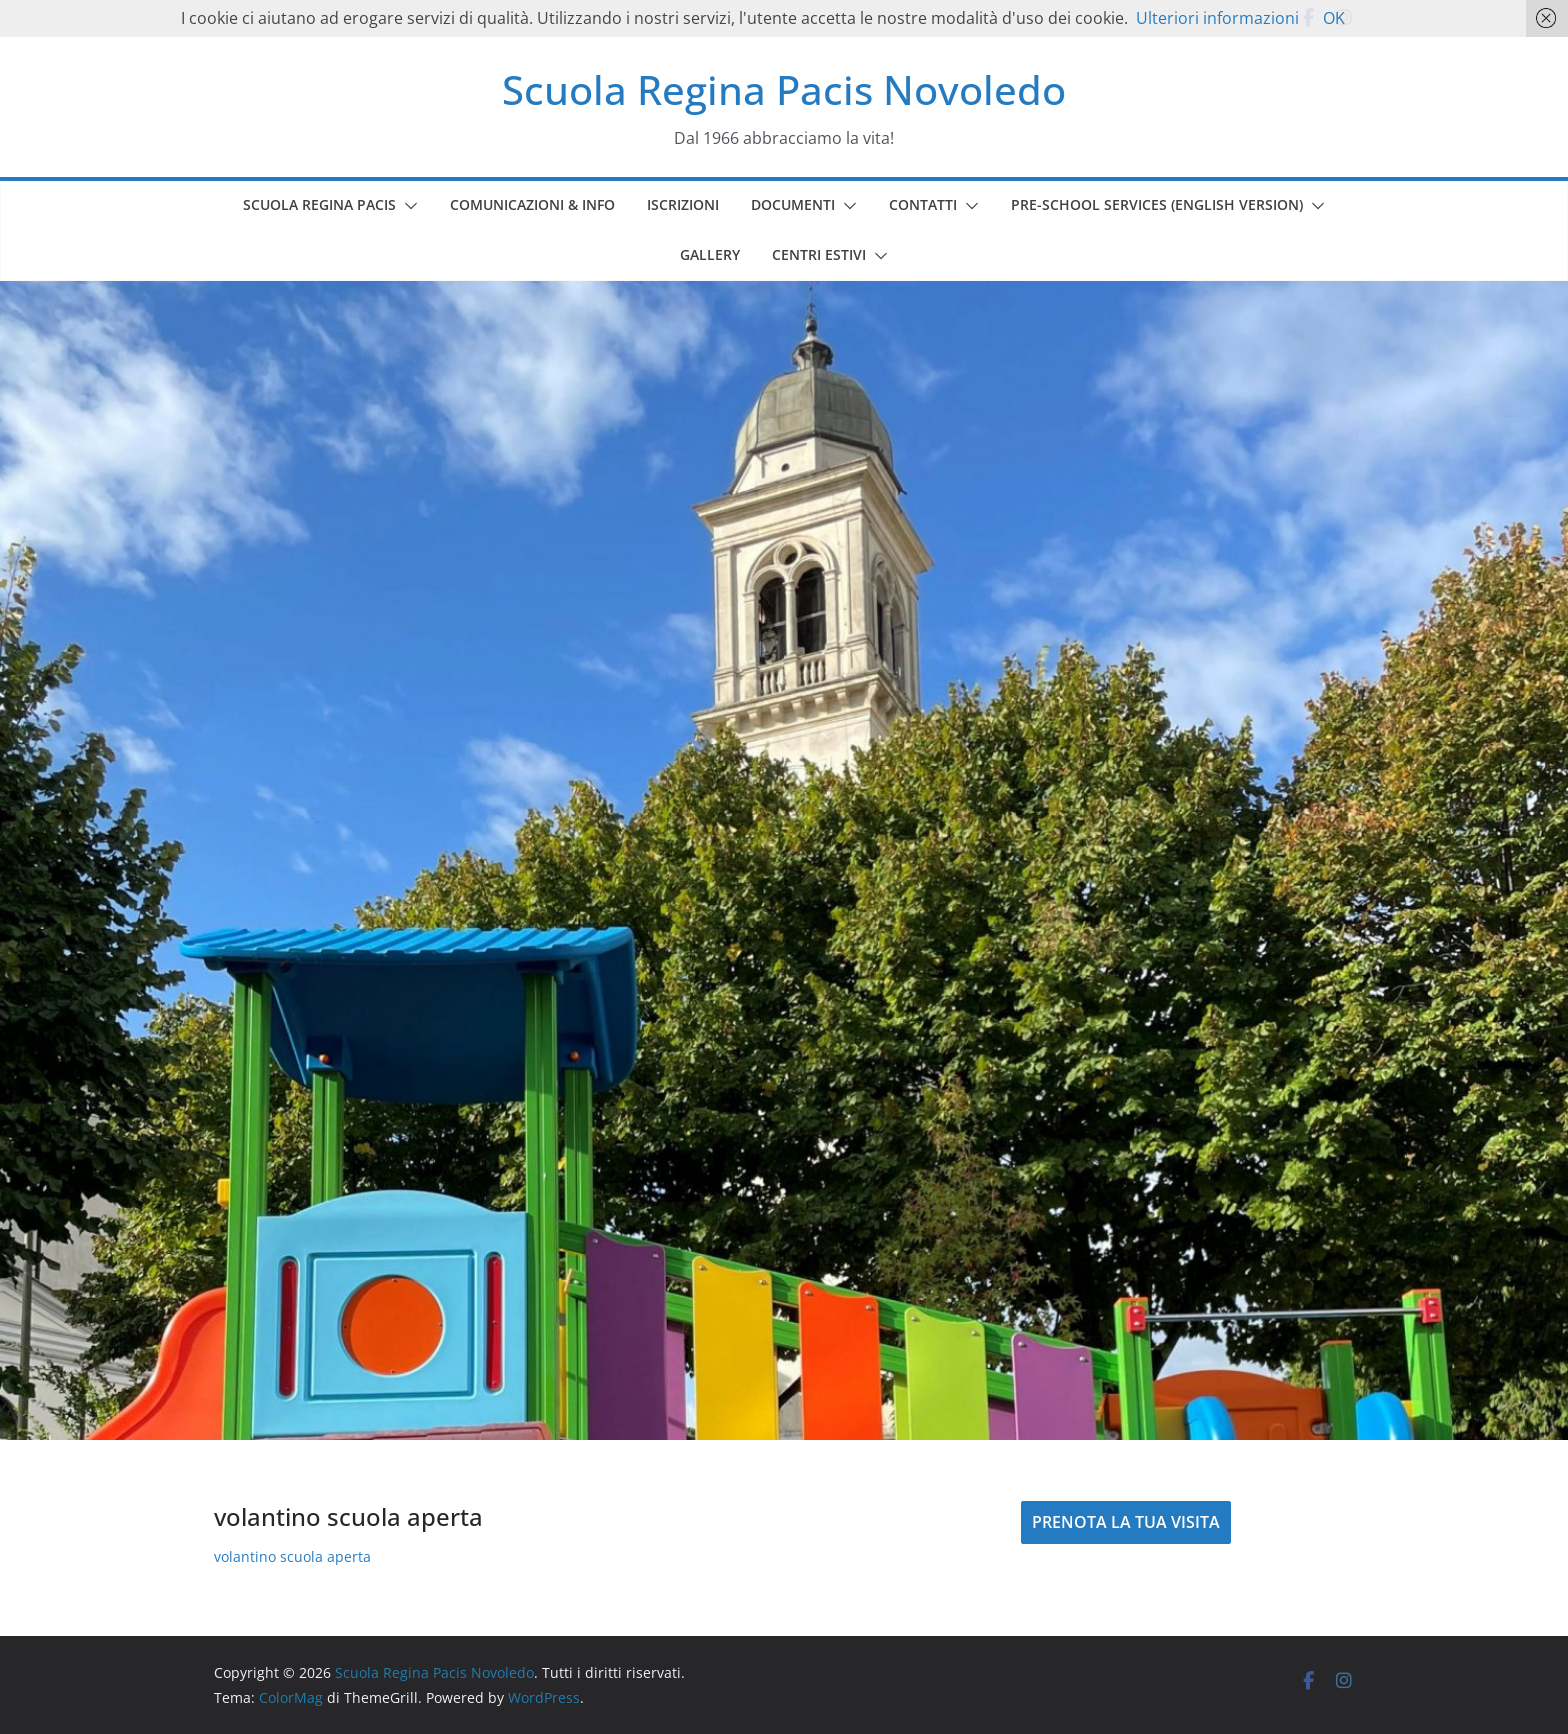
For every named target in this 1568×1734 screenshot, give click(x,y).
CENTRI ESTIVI (819, 254)
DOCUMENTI (793, 204)
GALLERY (710, 254)
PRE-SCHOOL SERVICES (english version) (1157, 204)
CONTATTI (923, 204)
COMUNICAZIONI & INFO (532, 204)
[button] (407, 206)
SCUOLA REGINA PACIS (319, 204)
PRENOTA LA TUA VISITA (1126, 1522)
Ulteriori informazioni (1217, 18)
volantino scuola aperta (292, 1556)
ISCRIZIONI (683, 204)
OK (1334, 18)
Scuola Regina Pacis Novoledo (784, 89)
